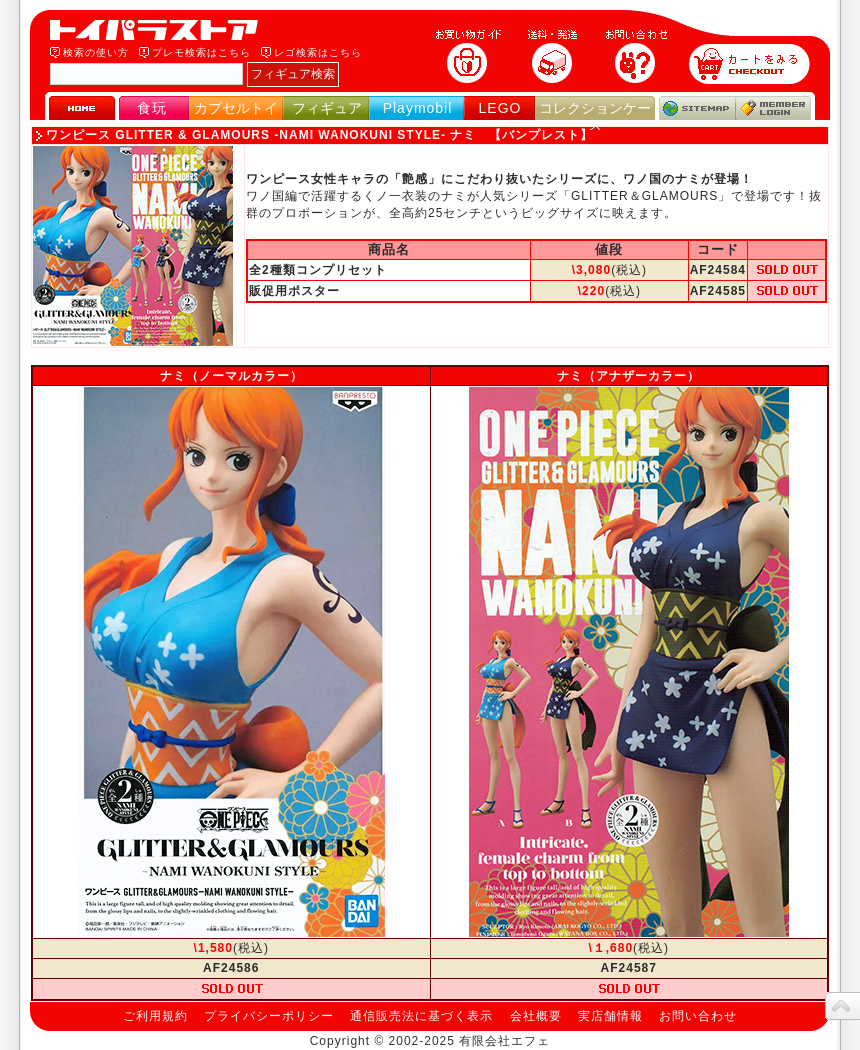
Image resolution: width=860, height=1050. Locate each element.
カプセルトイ (236, 108)
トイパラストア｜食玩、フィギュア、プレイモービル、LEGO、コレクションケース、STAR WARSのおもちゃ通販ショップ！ (160, 30)
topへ (842, 1006)
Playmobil (418, 108)
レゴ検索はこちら (318, 52)
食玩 (152, 108)
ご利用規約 (155, 1016)
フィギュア (327, 108)
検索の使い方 (96, 52)
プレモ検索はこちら (201, 52)
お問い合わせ (698, 1016)
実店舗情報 (610, 1016)
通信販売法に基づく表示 (421, 1016)
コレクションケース (595, 116)
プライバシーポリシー (269, 1016)
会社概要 (536, 1016)
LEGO (500, 108)
